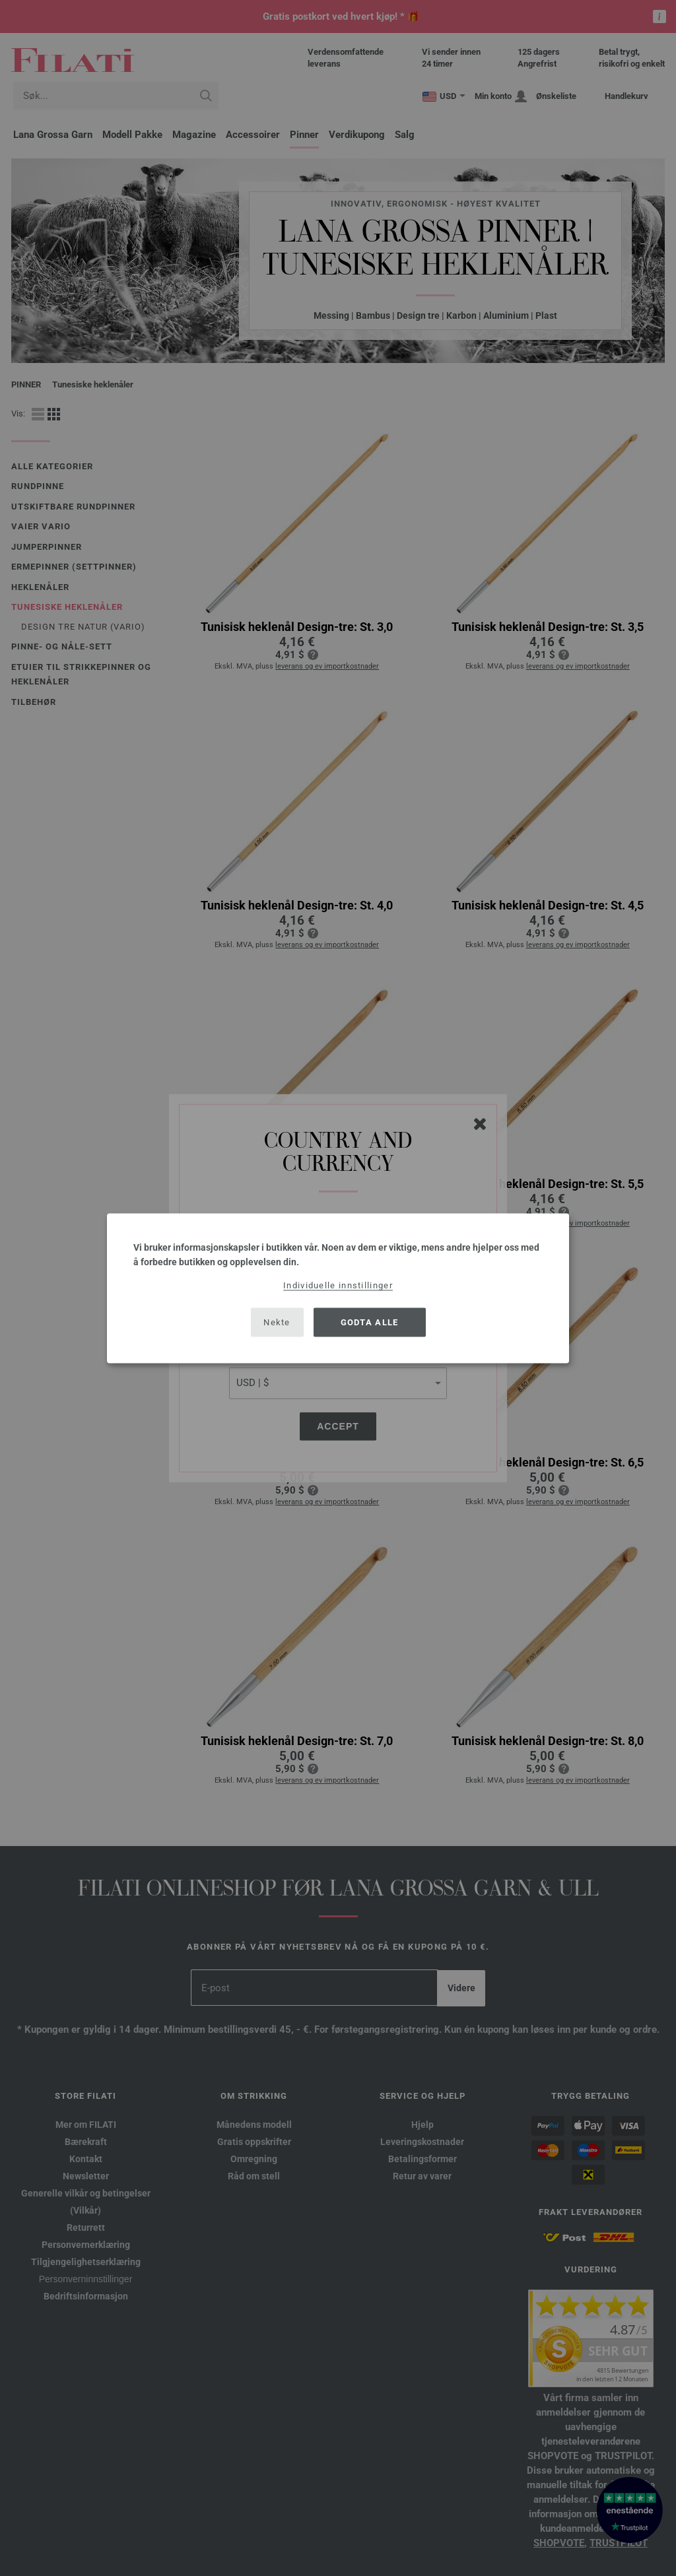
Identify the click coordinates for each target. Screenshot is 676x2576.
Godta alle (370, 1322)
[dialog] (338, 1288)
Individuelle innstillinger (338, 1285)
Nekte (276, 1322)
